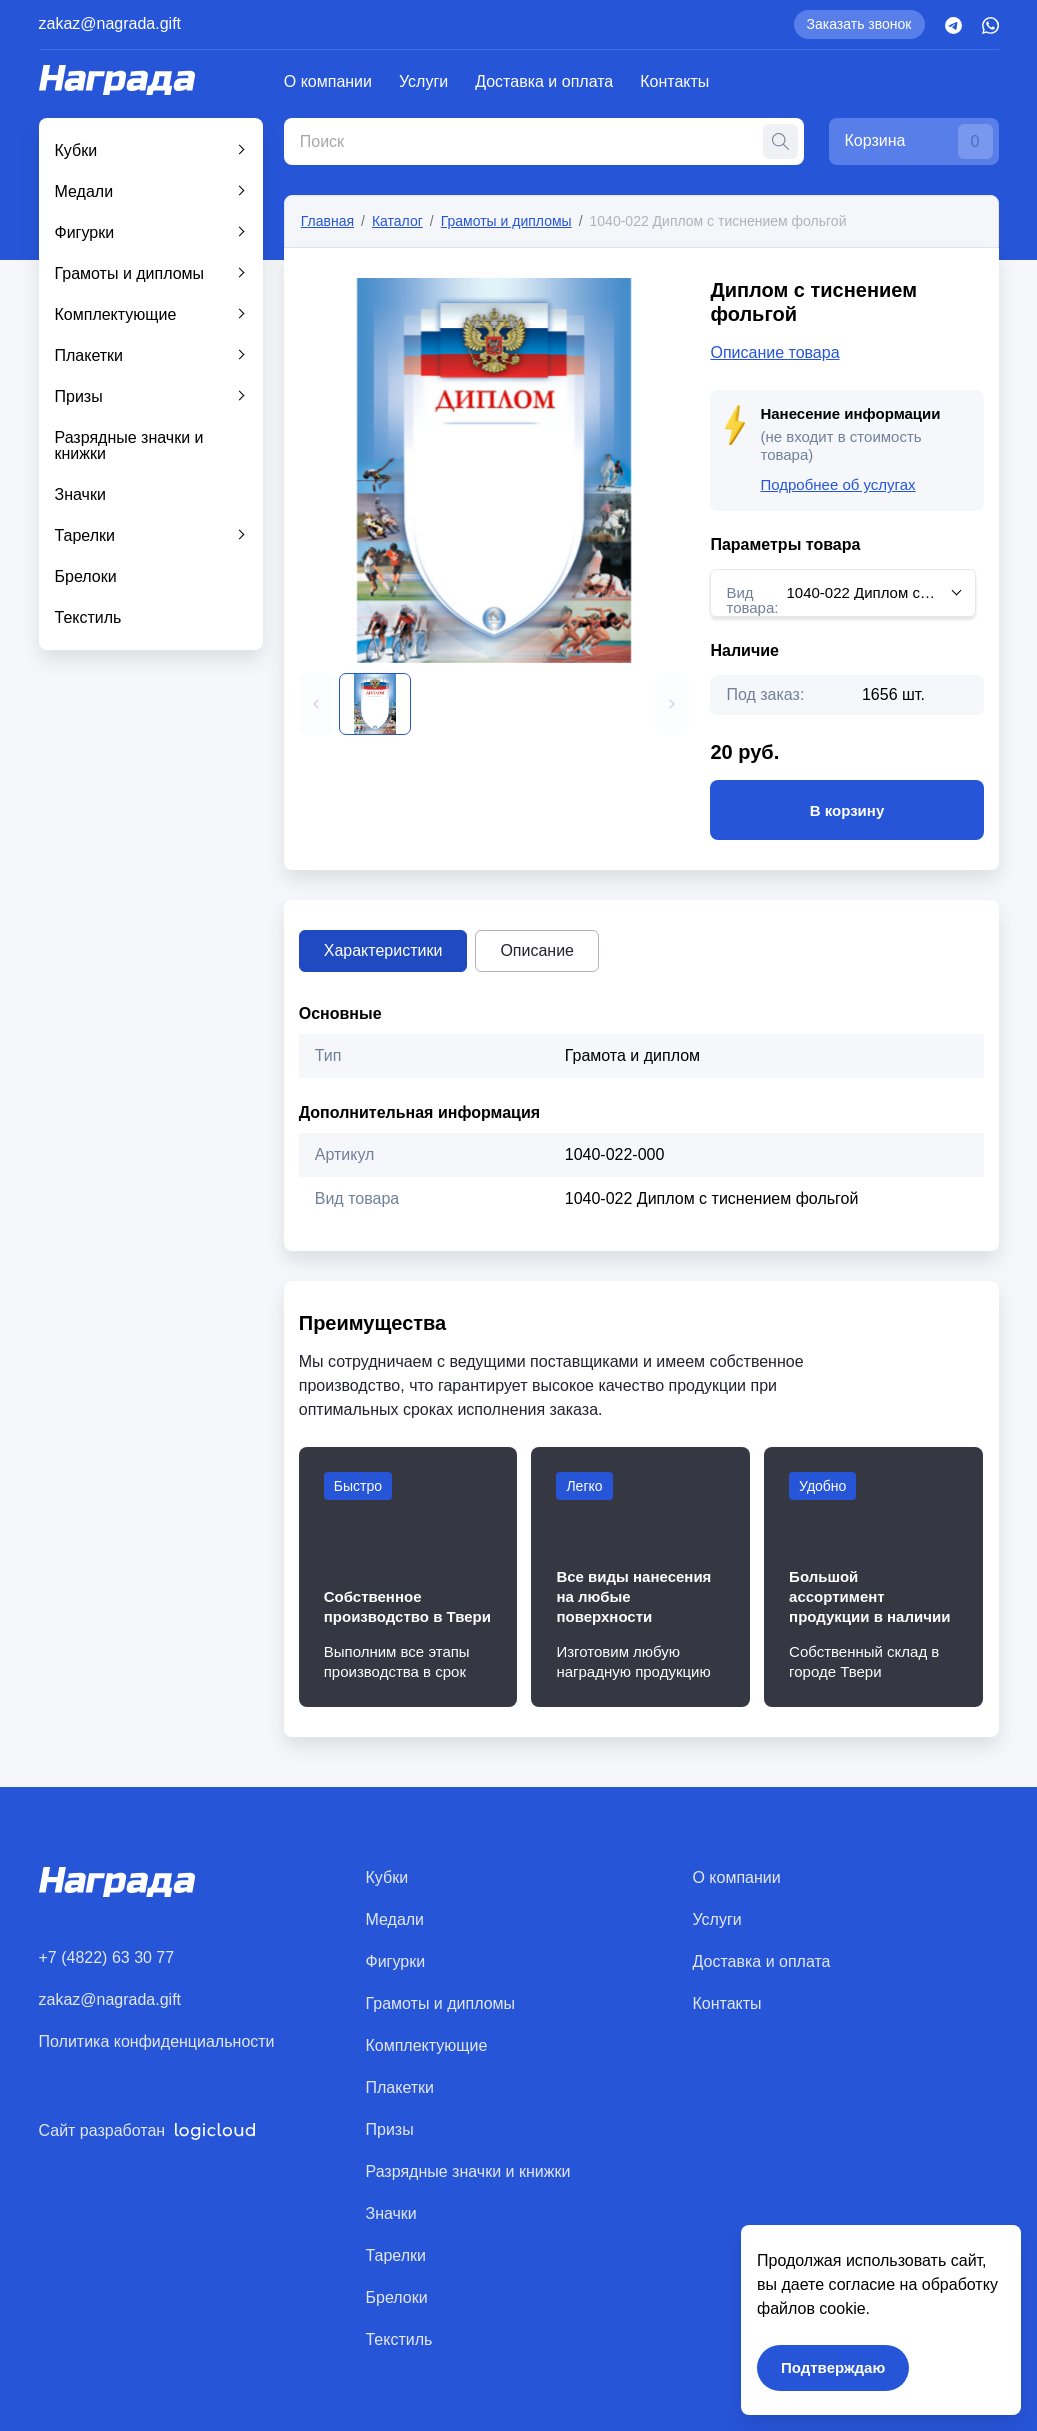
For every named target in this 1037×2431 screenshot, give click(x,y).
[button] (316, 704)
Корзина (919, 141)
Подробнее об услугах (837, 484)
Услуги (423, 81)
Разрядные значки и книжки (129, 445)
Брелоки (86, 576)
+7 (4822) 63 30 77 (107, 1957)
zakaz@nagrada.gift (110, 23)
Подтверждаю (833, 2367)
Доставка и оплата (544, 81)
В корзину (846, 810)
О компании (328, 81)
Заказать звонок (859, 24)
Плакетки (89, 355)
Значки (80, 494)
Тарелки (85, 535)
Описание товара (774, 352)
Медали (84, 191)
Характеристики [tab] (383, 950)
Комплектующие (116, 314)
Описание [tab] (537, 950)
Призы (79, 396)
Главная (327, 221)
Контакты (674, 81)
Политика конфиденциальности (157, 2041)
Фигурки (85, 232)
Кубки (76, 150)
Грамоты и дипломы (130, 273)
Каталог (397, 221)
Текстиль (88, 617)
